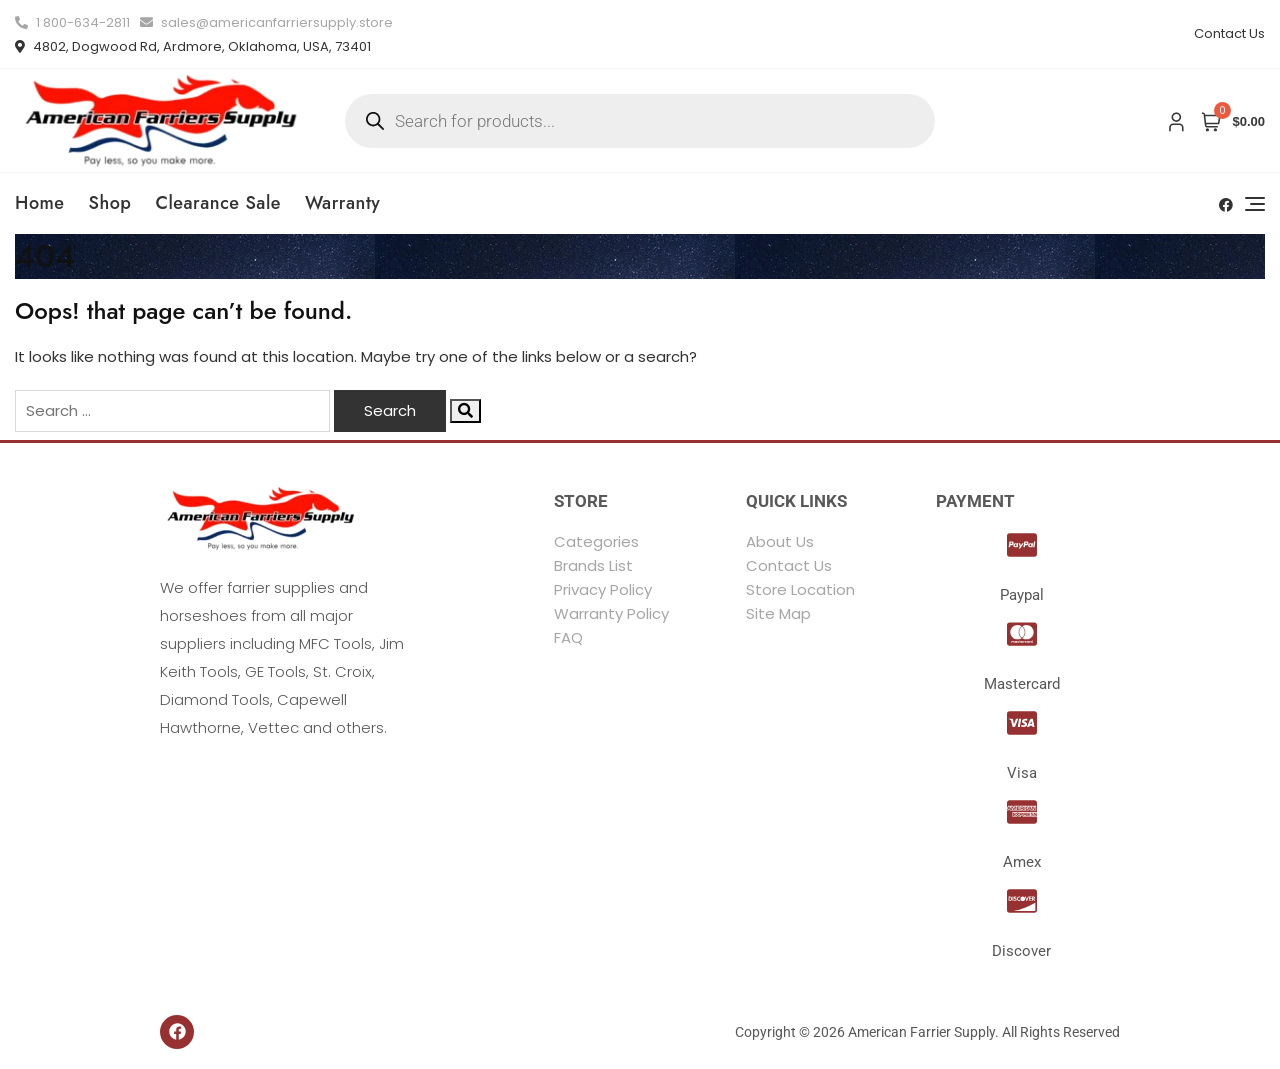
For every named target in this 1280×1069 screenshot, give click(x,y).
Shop (110, 203)
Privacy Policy (603, 589)
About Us (780, 541)
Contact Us (1229, 33)
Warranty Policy (611, 613)
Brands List (593, 565)
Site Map (778, 613)
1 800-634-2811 (72, 22)
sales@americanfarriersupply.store (266, 22)
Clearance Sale (218, 203)
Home (40, 203)
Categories (596, 541)
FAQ (568, 637)
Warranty (342, 203)
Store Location (800, 589)
